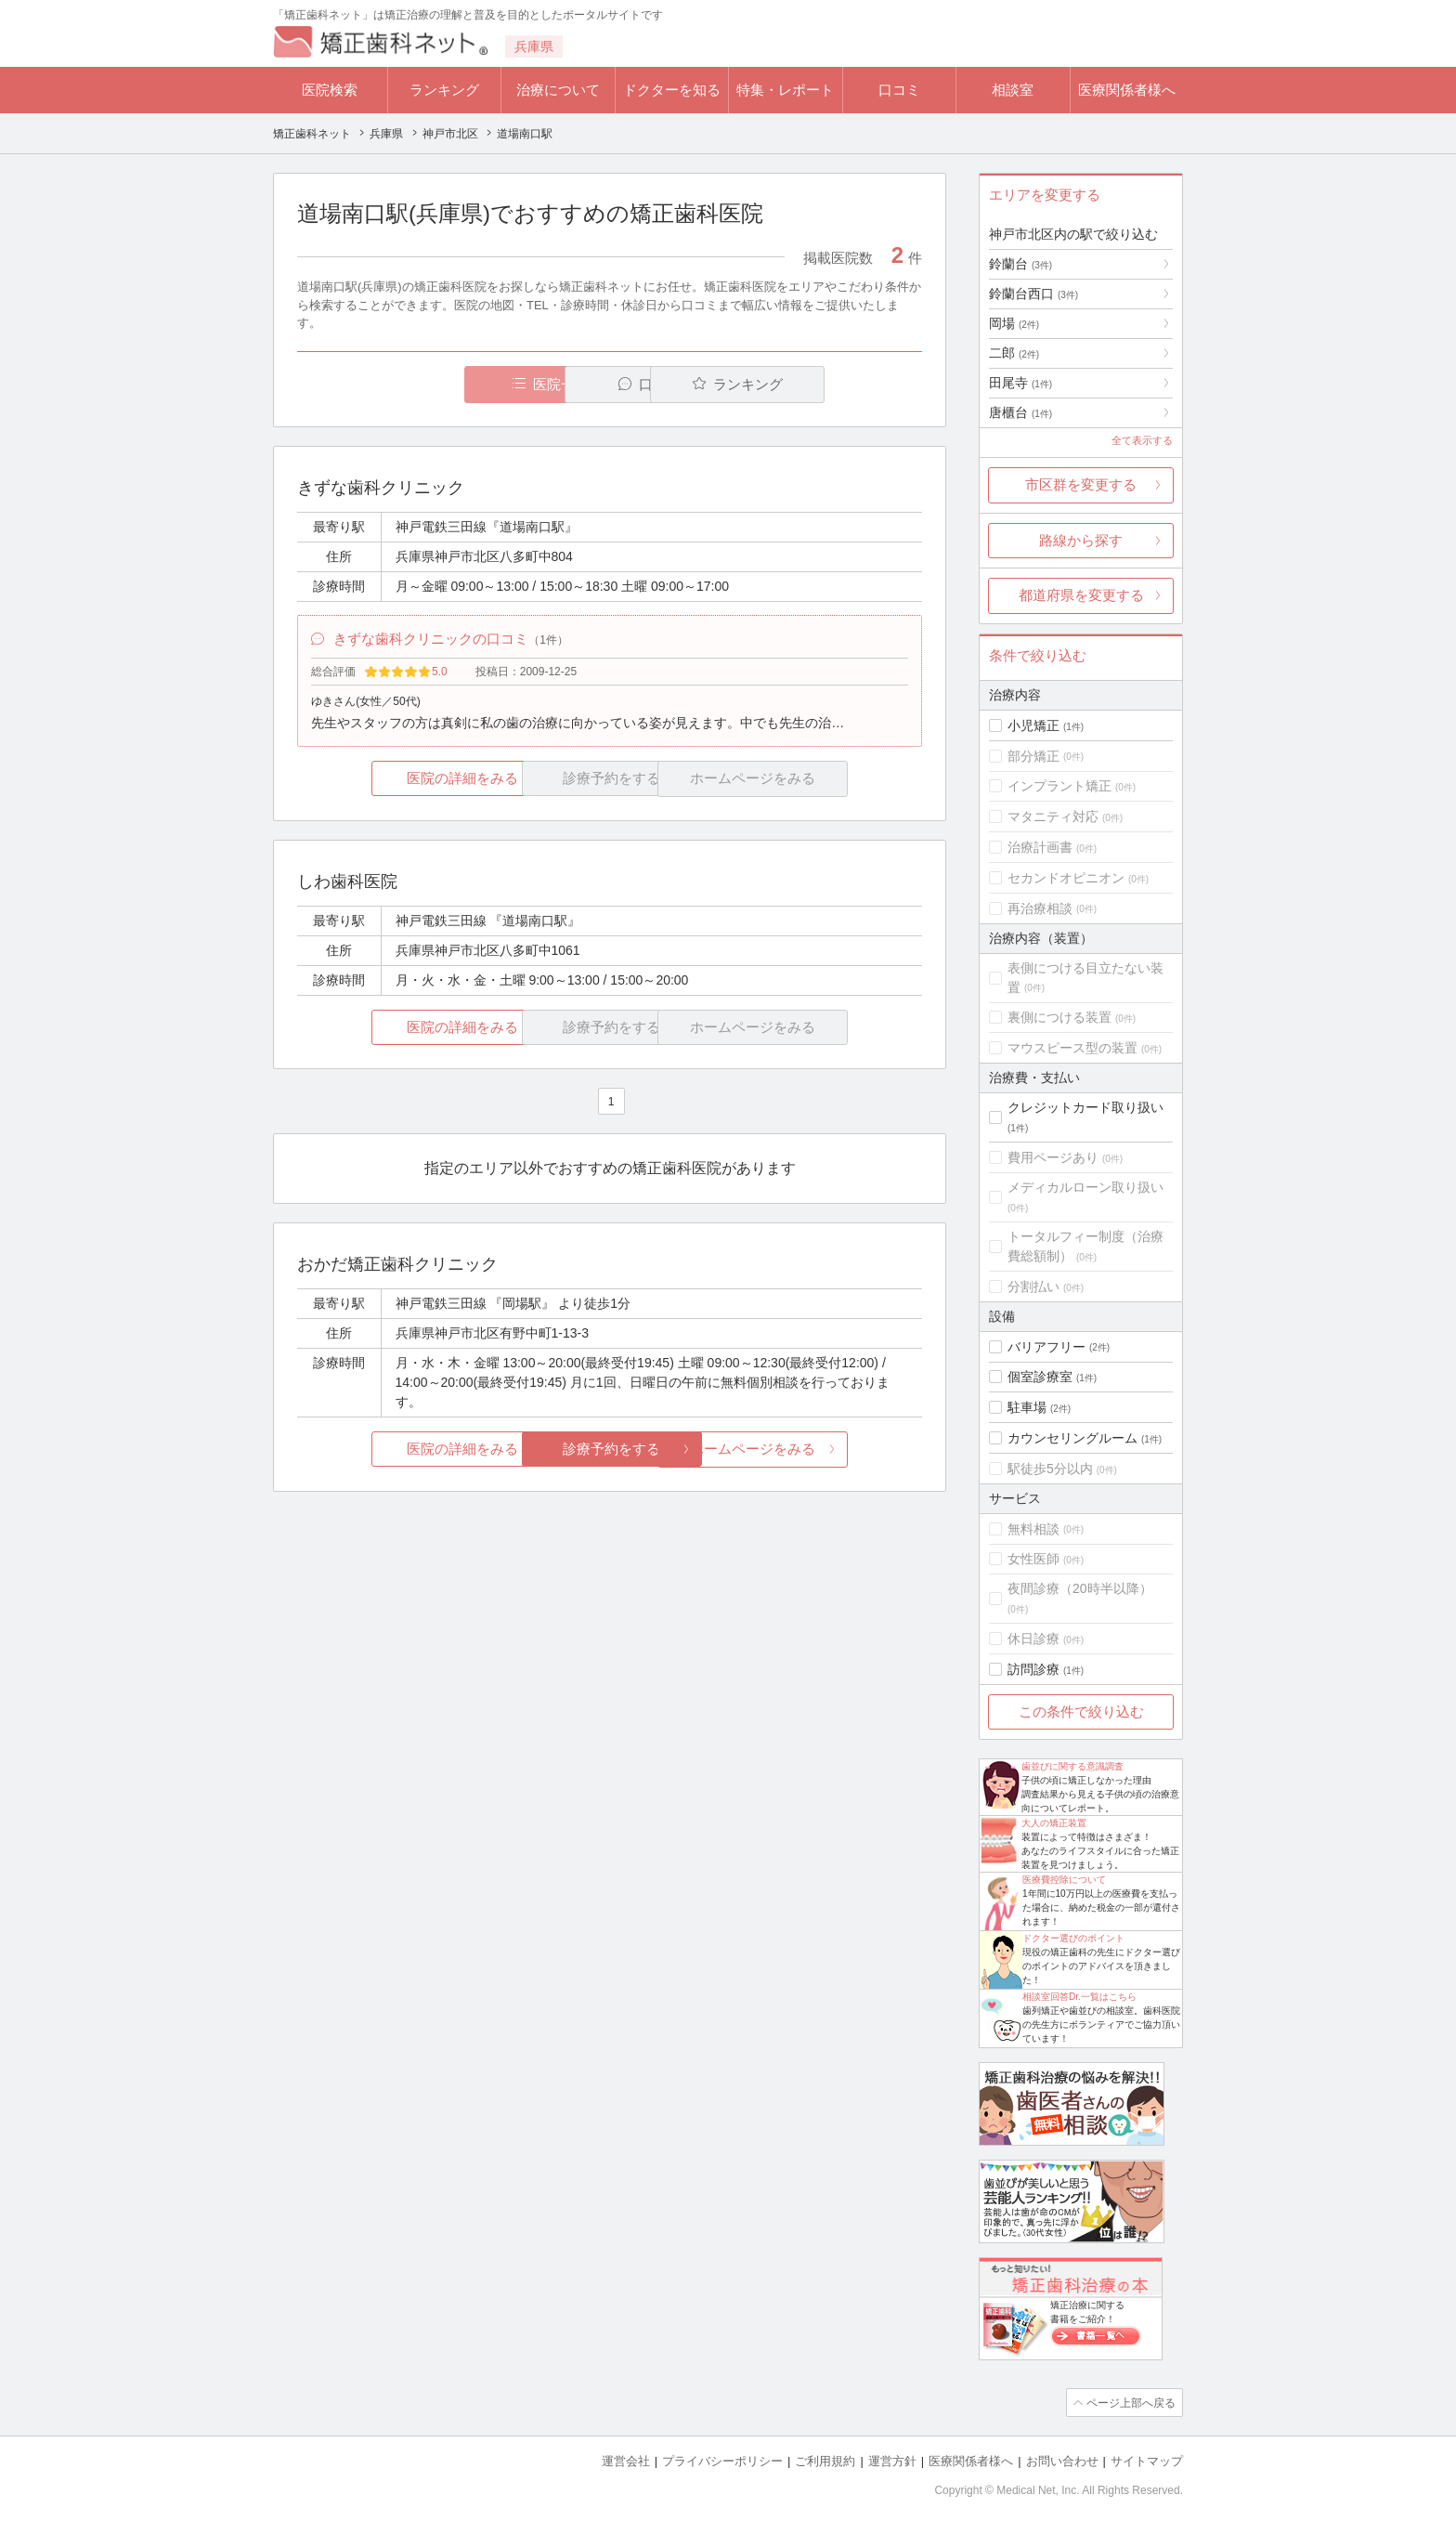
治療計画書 (1040, 847)
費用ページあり (1053, 1157)
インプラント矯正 (1060, 785)
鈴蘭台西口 (1033, 293)
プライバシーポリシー (722, 2460)
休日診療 (1034, 1638)
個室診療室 (1040, 1376)
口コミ (899, 90)
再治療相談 (1040, 908)
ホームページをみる (818, 1451)
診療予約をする (609, 1451)
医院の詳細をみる (401, 781)
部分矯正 (1034, 756)
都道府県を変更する (1081, 595)
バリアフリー (1047, 1346)
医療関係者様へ (1127, 90)
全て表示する (1142, 440)
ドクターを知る (672, 90)
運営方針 (892, 2460)
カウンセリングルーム (1073, 1437)
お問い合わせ (1062, 2460)
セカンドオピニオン (1066, 877)
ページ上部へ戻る (1130, 2402)
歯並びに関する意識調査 (1072, 1766)
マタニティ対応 (1053, 816)
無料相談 (1034, 1529)
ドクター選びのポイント (1073, 1938)
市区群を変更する (1081, 484)
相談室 (1013, 90)
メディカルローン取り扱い (1086, 1187)
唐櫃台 (1020, 412)
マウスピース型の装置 (1073, 1047)
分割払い (1034, 1286)
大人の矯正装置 (1053, 1823)
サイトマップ (1147, 2460)
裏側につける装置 (1060, 1017)
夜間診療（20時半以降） (1080, 1588)
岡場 (1014, 323)
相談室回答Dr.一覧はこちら (1079, 1997)
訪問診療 (1034, 1669)
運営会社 (626, 2460)
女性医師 (1034, 1558)
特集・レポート (785, 90)
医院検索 (330, 90)
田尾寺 (1020, 382)
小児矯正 (1034, 725)
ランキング (444, 90)
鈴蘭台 (1020, 263)
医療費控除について (1064, 1879)
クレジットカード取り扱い (1086, 1107)
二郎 (1014, 353)
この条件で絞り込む (1081, 1711)
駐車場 (1027, 1407)
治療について (558, 90)
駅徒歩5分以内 (1050, 1468)
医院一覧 (425, 384)
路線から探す (1081, 540)
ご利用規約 (825, 2460)
